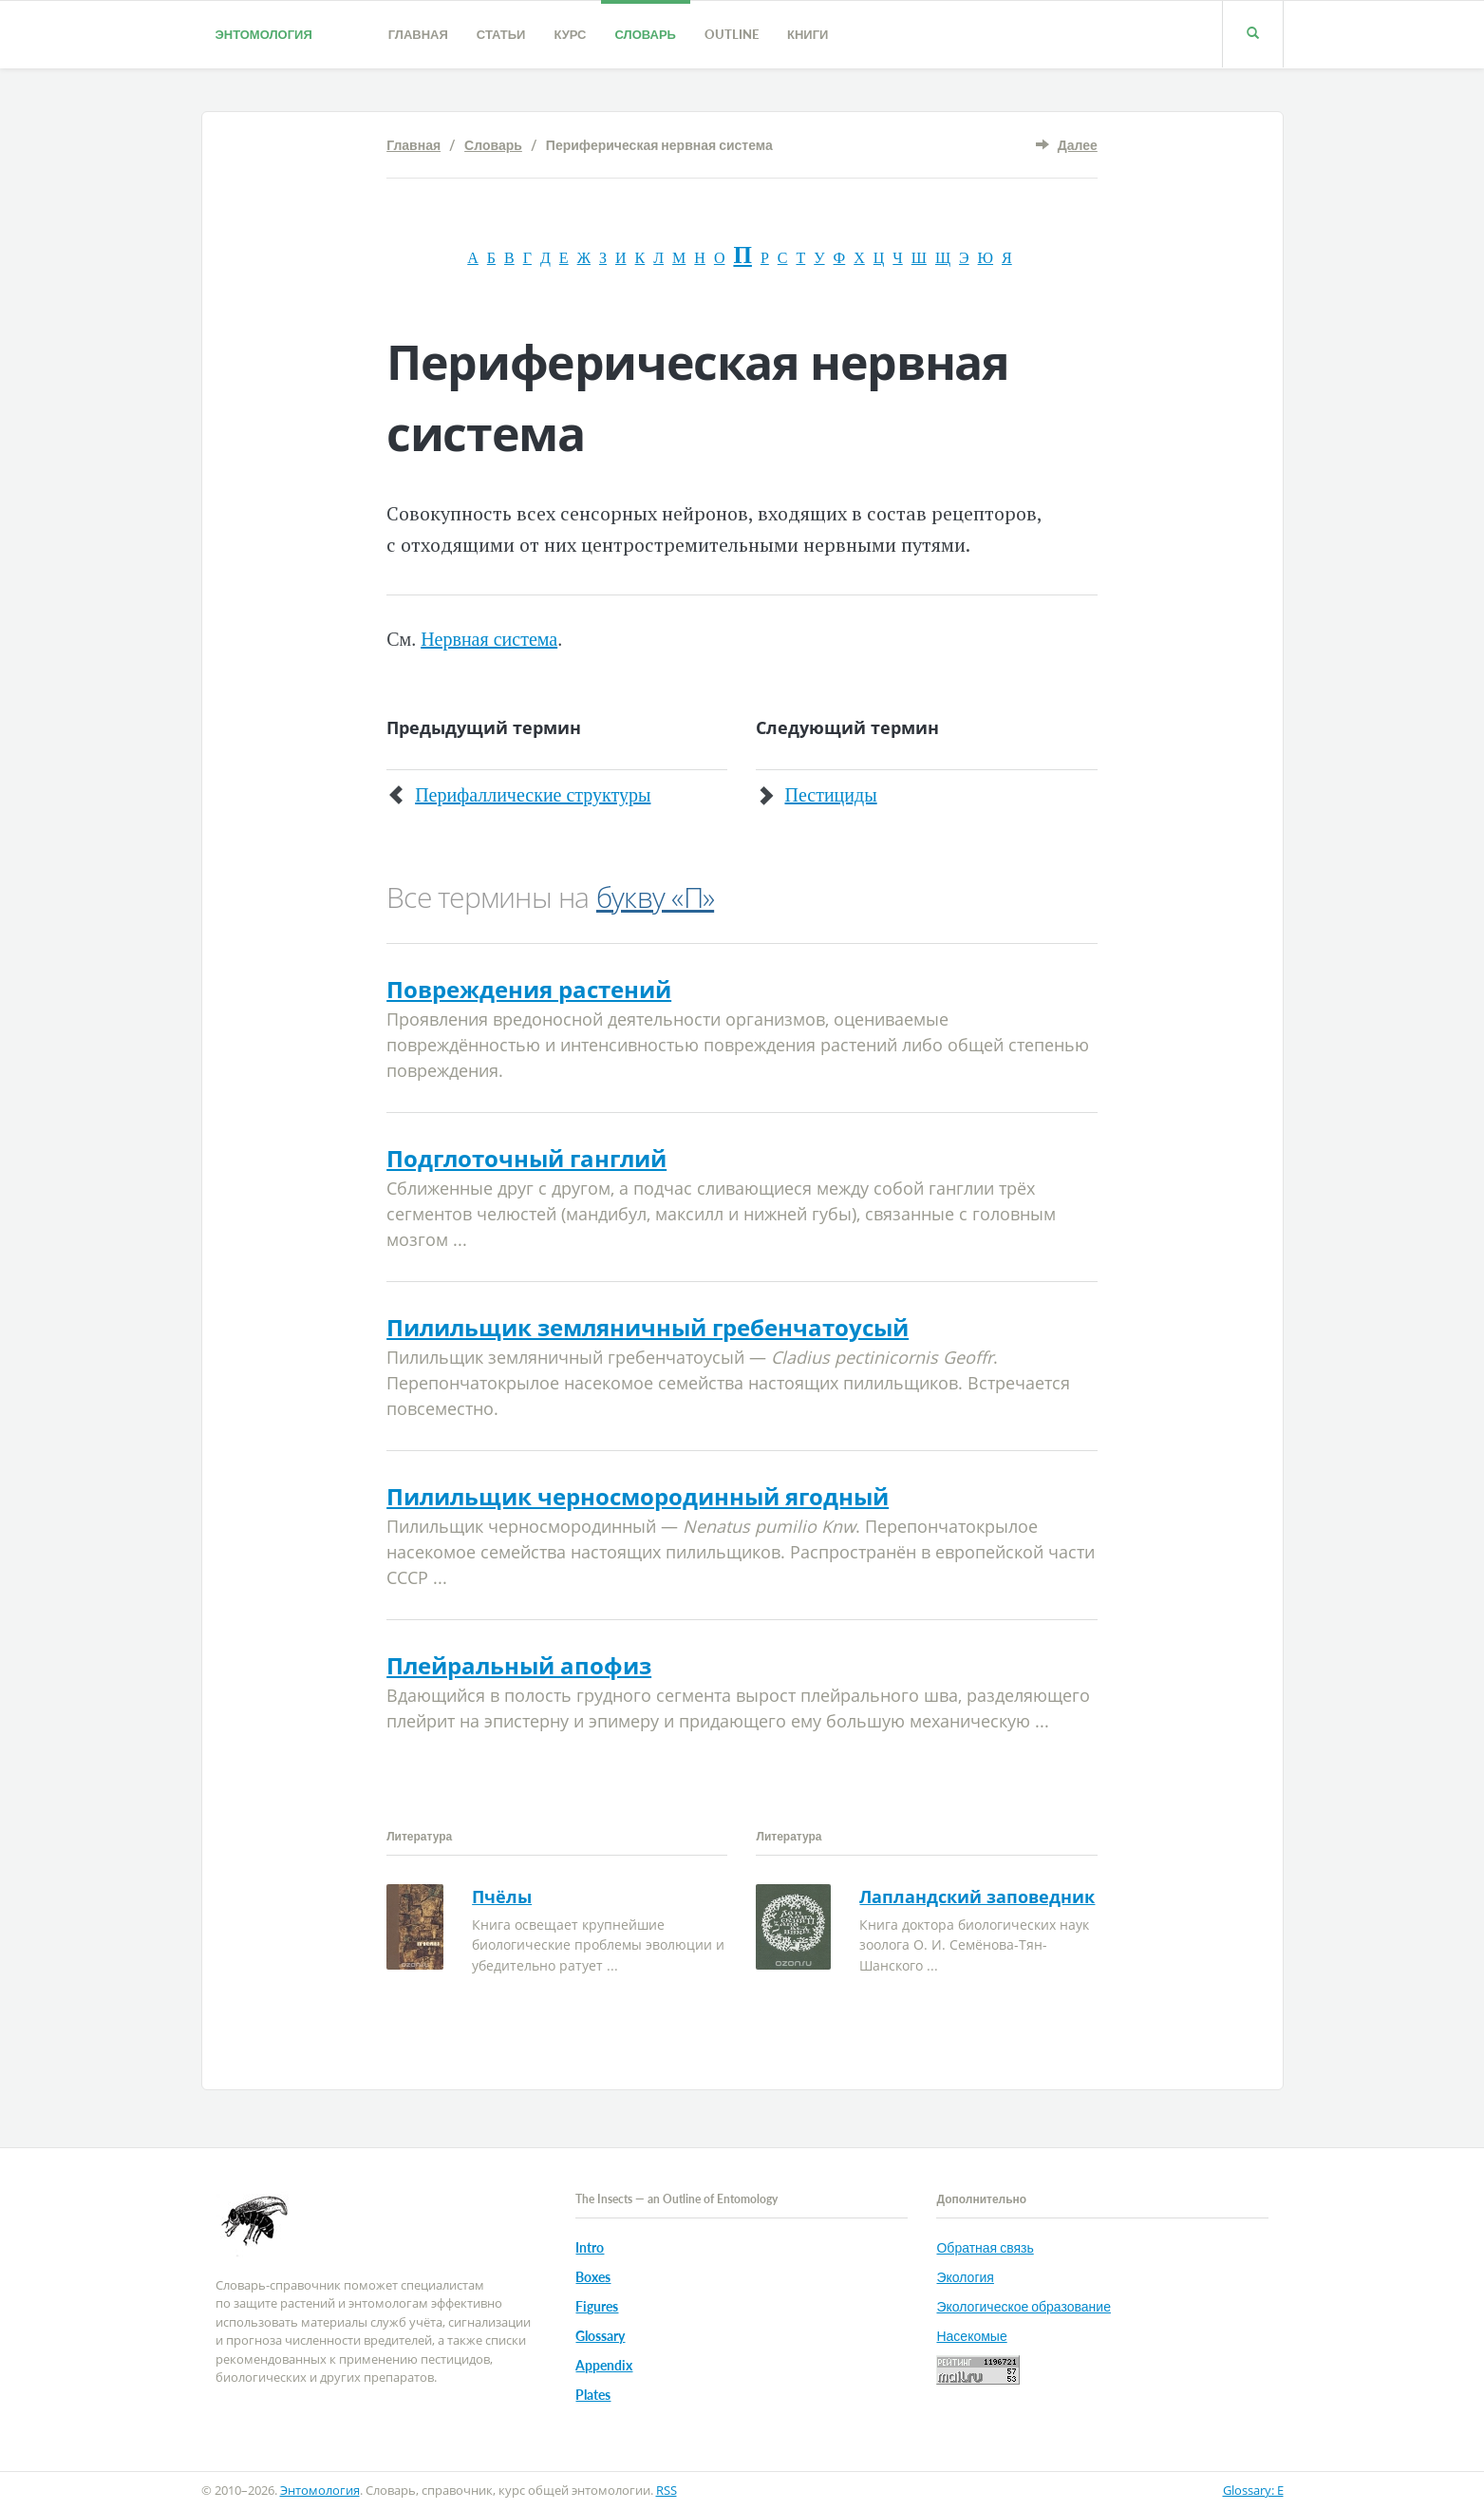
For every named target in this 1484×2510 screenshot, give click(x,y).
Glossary (600, 2336)
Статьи (501, 34)
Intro (589, 2247)
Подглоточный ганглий (526, 1158)
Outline (731, 34)
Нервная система (489, 639)
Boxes (593, 2277)
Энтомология (264, 34)
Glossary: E (1253, 2490)
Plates (593, 2395)
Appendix (603, 2365)
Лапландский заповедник (977, 1896)
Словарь (645, 34)
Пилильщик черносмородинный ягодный (637, 1496)
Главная (418, 34)
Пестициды (830, 794)
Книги (807, 34)
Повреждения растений (528, 989)
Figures (596, 2306)
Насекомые (971, 2336)
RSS (666, 2490)
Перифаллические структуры (532, 794)
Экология (964, 2277)
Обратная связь (984, 2247)
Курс (570, 34)
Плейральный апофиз (518, 1665)
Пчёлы (502, 1896)
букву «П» (655, 897)
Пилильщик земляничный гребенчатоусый (647, 1327)
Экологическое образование (1023, 2306)
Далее (1078, 145)
